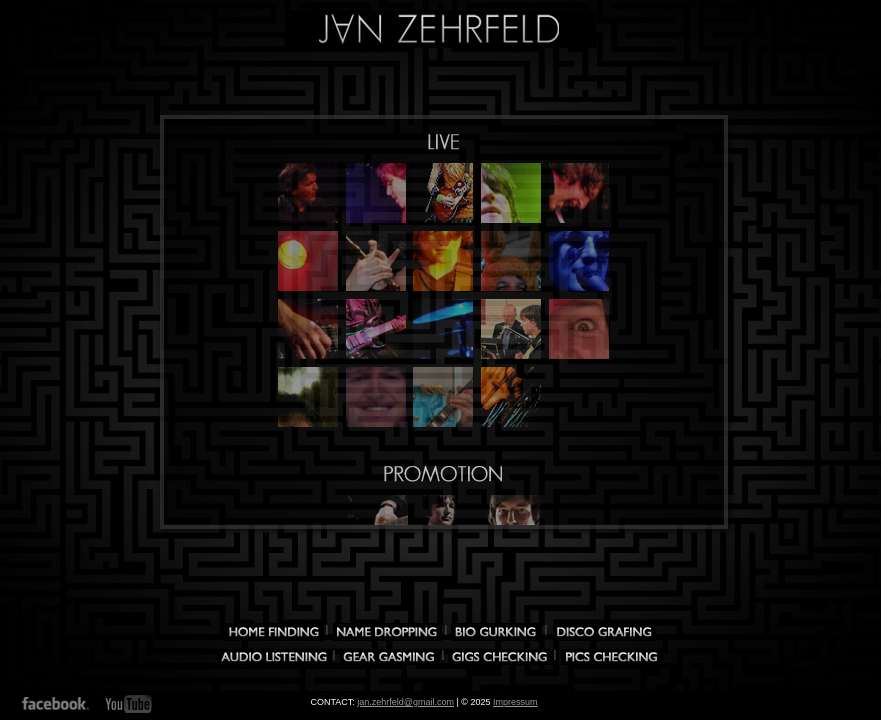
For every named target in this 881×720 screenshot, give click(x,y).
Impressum (515, 702)
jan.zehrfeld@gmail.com (405, 702)
